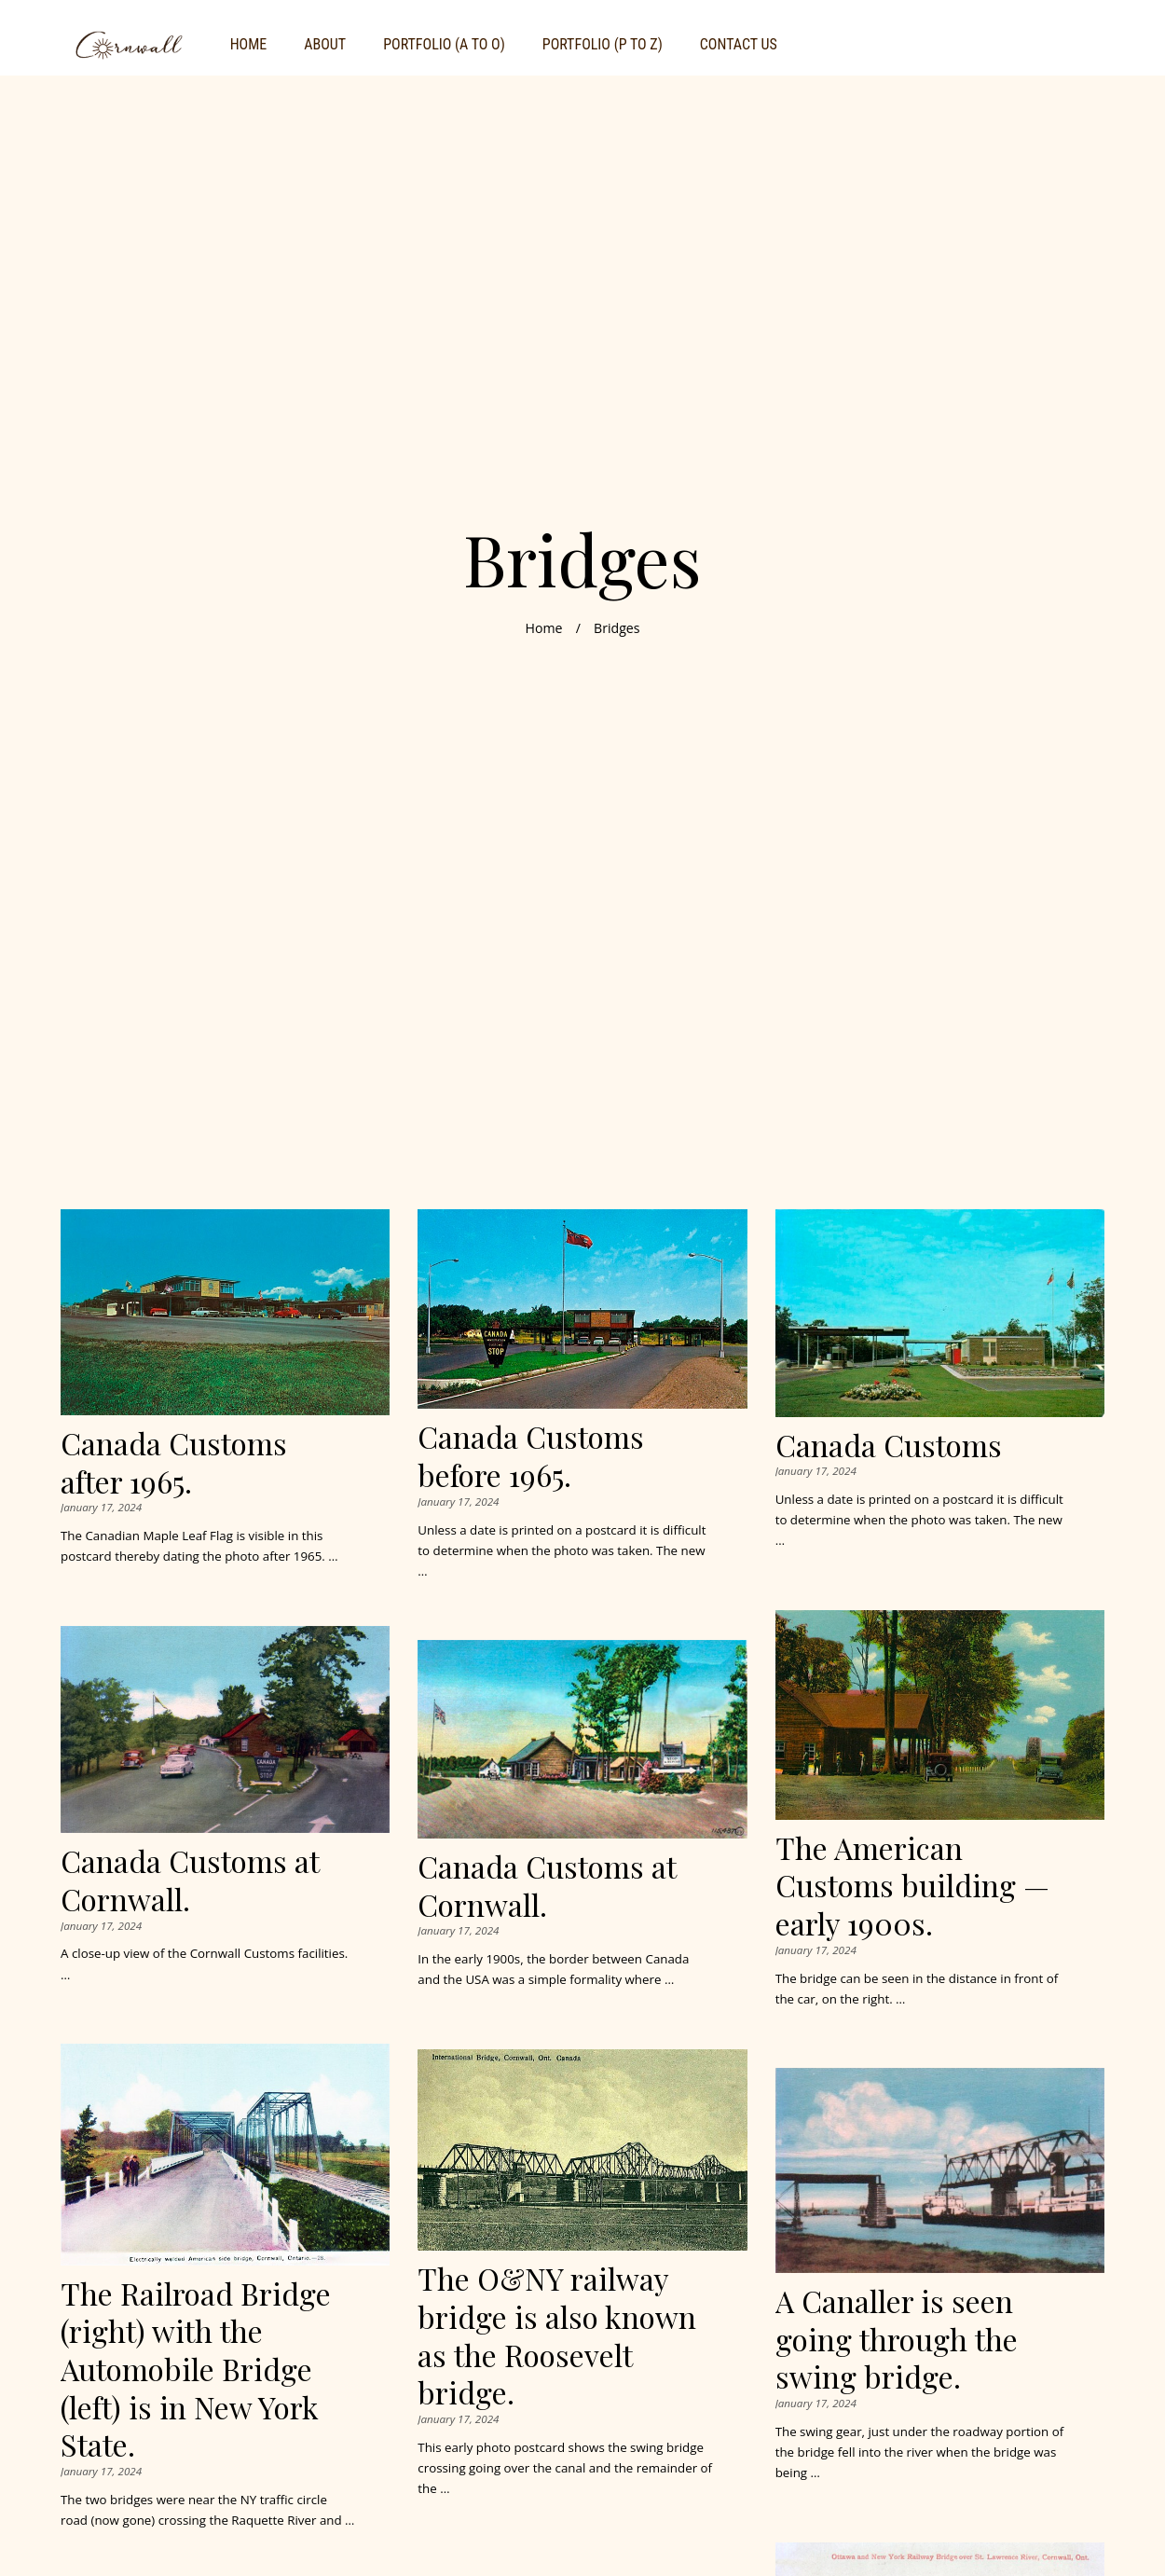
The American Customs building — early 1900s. (912, 1885)
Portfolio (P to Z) (602, 44)
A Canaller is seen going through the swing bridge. (896, 2338)
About (325, 44)
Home (248, 44)
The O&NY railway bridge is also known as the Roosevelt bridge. (557, 2335)
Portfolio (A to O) (444, 44)
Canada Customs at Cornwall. (190, 1879)
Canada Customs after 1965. (174, 1462)
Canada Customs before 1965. (531, 1455)
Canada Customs (888, 1445)
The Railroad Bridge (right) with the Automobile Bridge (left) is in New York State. (196, 2369)
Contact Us (738, 44)
